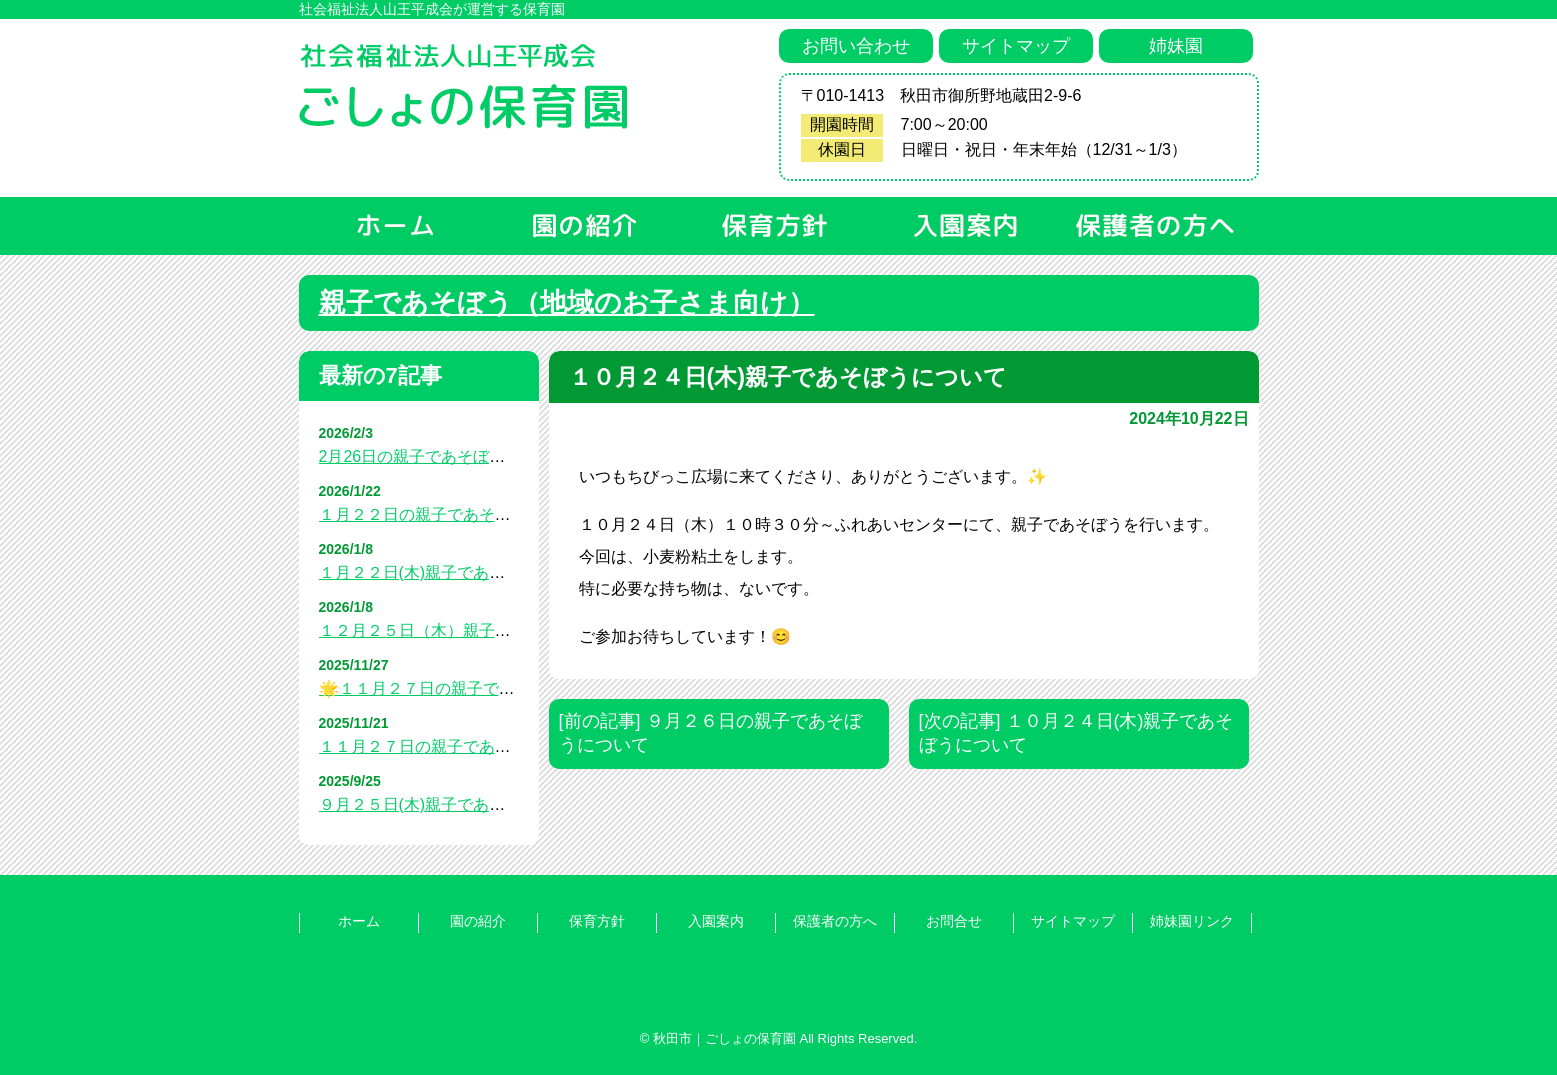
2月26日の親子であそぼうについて (444, 456)
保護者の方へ (835, 921)
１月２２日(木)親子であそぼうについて (460, 572)
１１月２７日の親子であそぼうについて (463, 746)
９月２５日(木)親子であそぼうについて (460, 804)
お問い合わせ (856, 46)
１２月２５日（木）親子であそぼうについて (479, 630)
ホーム (359, 921)
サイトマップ (1016, 46)
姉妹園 (1176, 46)
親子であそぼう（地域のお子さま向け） (567, 303)
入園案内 (716, 921)
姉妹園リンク (1192, 921)
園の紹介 (478, 921)
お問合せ (954, 921)
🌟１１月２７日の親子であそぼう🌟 (451, 688)
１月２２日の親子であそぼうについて (455, 514)
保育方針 (597, 921)
